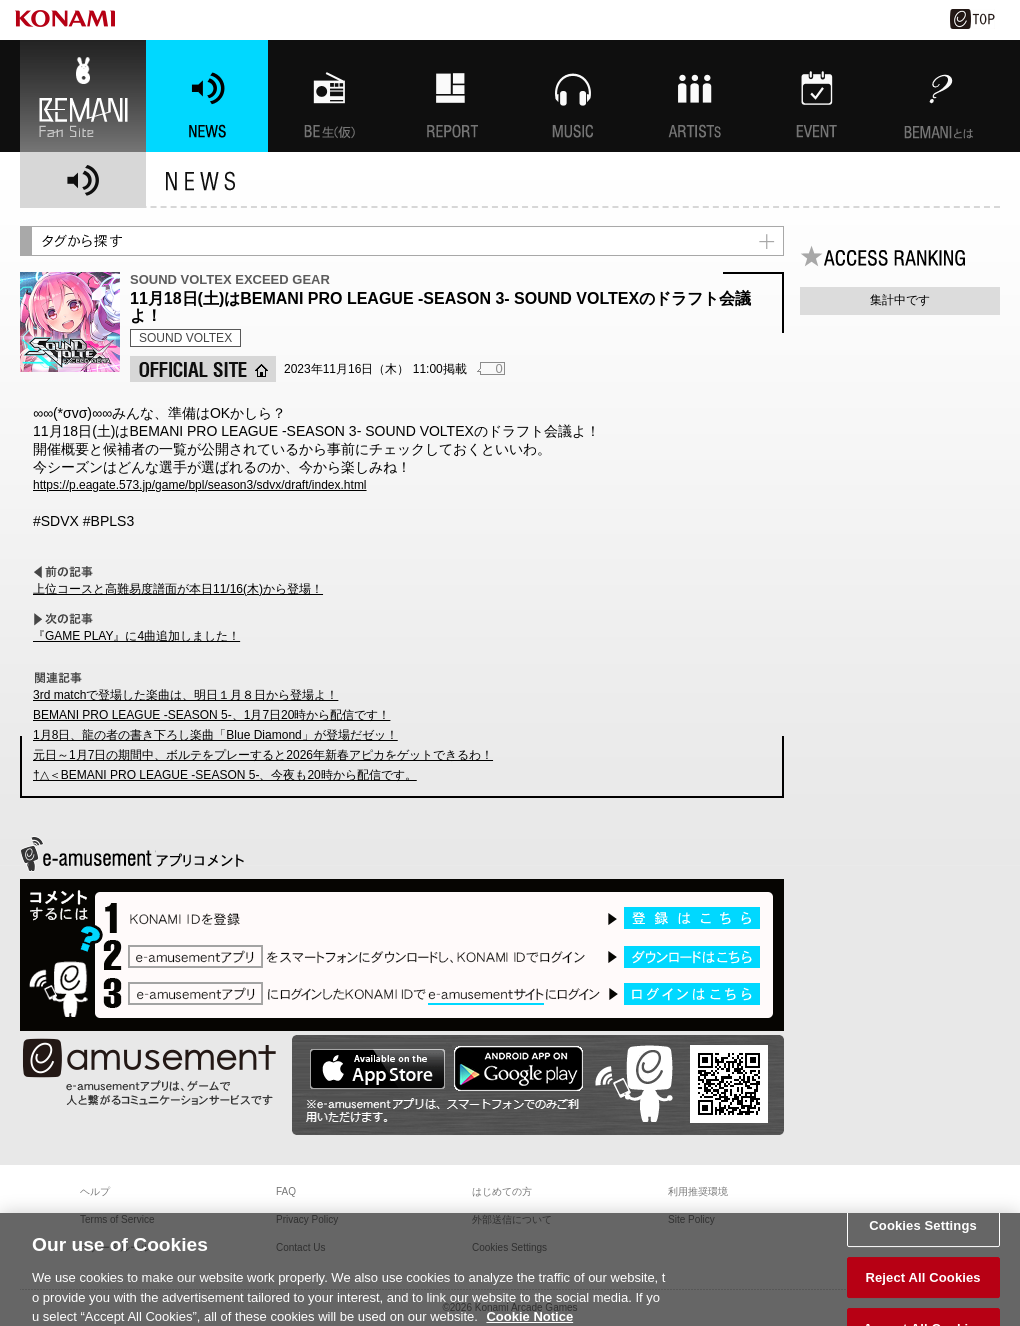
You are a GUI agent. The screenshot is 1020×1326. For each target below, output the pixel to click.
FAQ (286, 1191)
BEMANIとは (939, 96)
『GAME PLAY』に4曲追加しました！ (136, 636)
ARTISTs (695, 96)
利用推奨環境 (698, 1191)
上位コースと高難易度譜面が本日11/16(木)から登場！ (178, 589)
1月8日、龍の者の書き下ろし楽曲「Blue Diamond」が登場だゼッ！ (215, 735)
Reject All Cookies (922, 1284)
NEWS (207, 96)
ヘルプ (95, 1191)
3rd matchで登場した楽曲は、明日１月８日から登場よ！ (185, 695)
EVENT (817, 96)
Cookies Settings (923, 1233)
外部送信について (512, 1219)
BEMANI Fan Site (83, 96)
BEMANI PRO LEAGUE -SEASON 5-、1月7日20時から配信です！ (211, 715)
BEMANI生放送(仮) (329, 96)
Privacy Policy (307, 1219)
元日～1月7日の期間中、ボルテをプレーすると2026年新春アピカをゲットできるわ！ (263, 755)
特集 (451, 96)
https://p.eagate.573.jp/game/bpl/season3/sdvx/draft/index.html (200, 485)
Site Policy (691, 1219)
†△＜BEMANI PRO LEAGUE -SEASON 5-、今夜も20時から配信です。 (225, 775)
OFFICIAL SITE (203, 369)
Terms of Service (117, 1219)
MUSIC (573, 96)
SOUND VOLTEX (185, 338)
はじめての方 (502, 1191)
